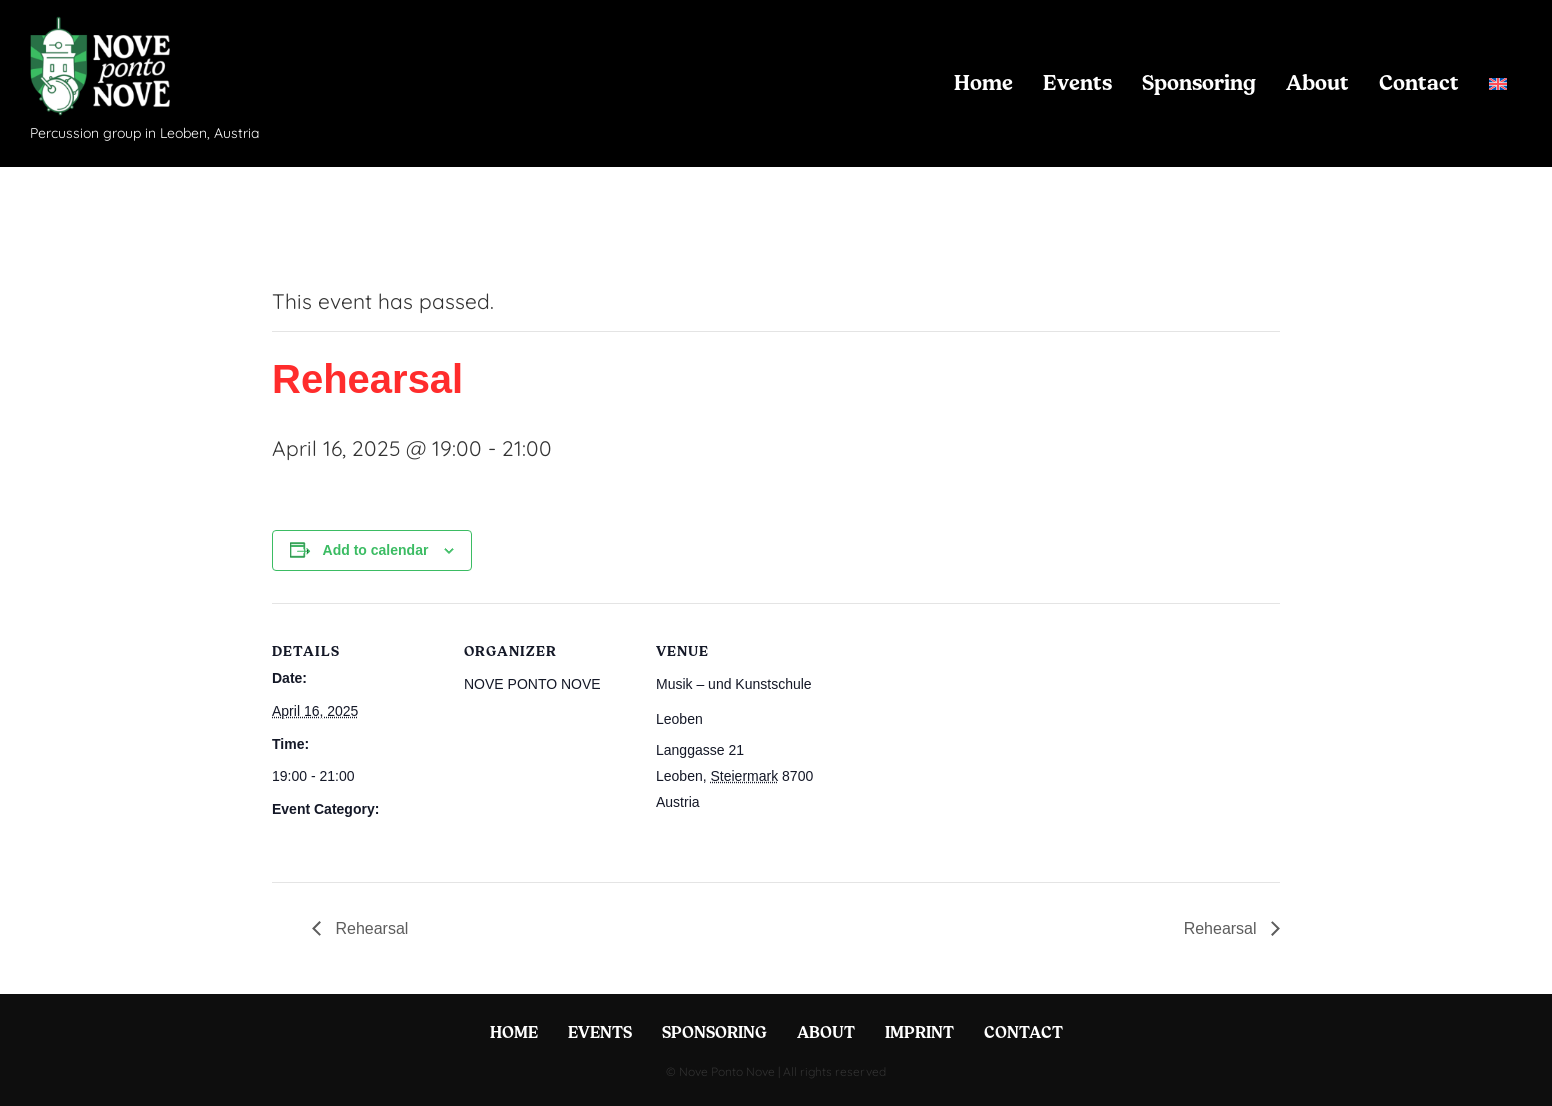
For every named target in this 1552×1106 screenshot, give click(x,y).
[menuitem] (1498, 83)
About (1317, 82)
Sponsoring (1199, 82)
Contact (1419, 82)
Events (1077, 82)
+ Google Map (747, 802)
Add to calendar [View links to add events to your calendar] (376, 550)
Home (983, 82)
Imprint (919, 1032)
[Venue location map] (953, 740)
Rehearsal (304, 842)
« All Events (317, 226)
